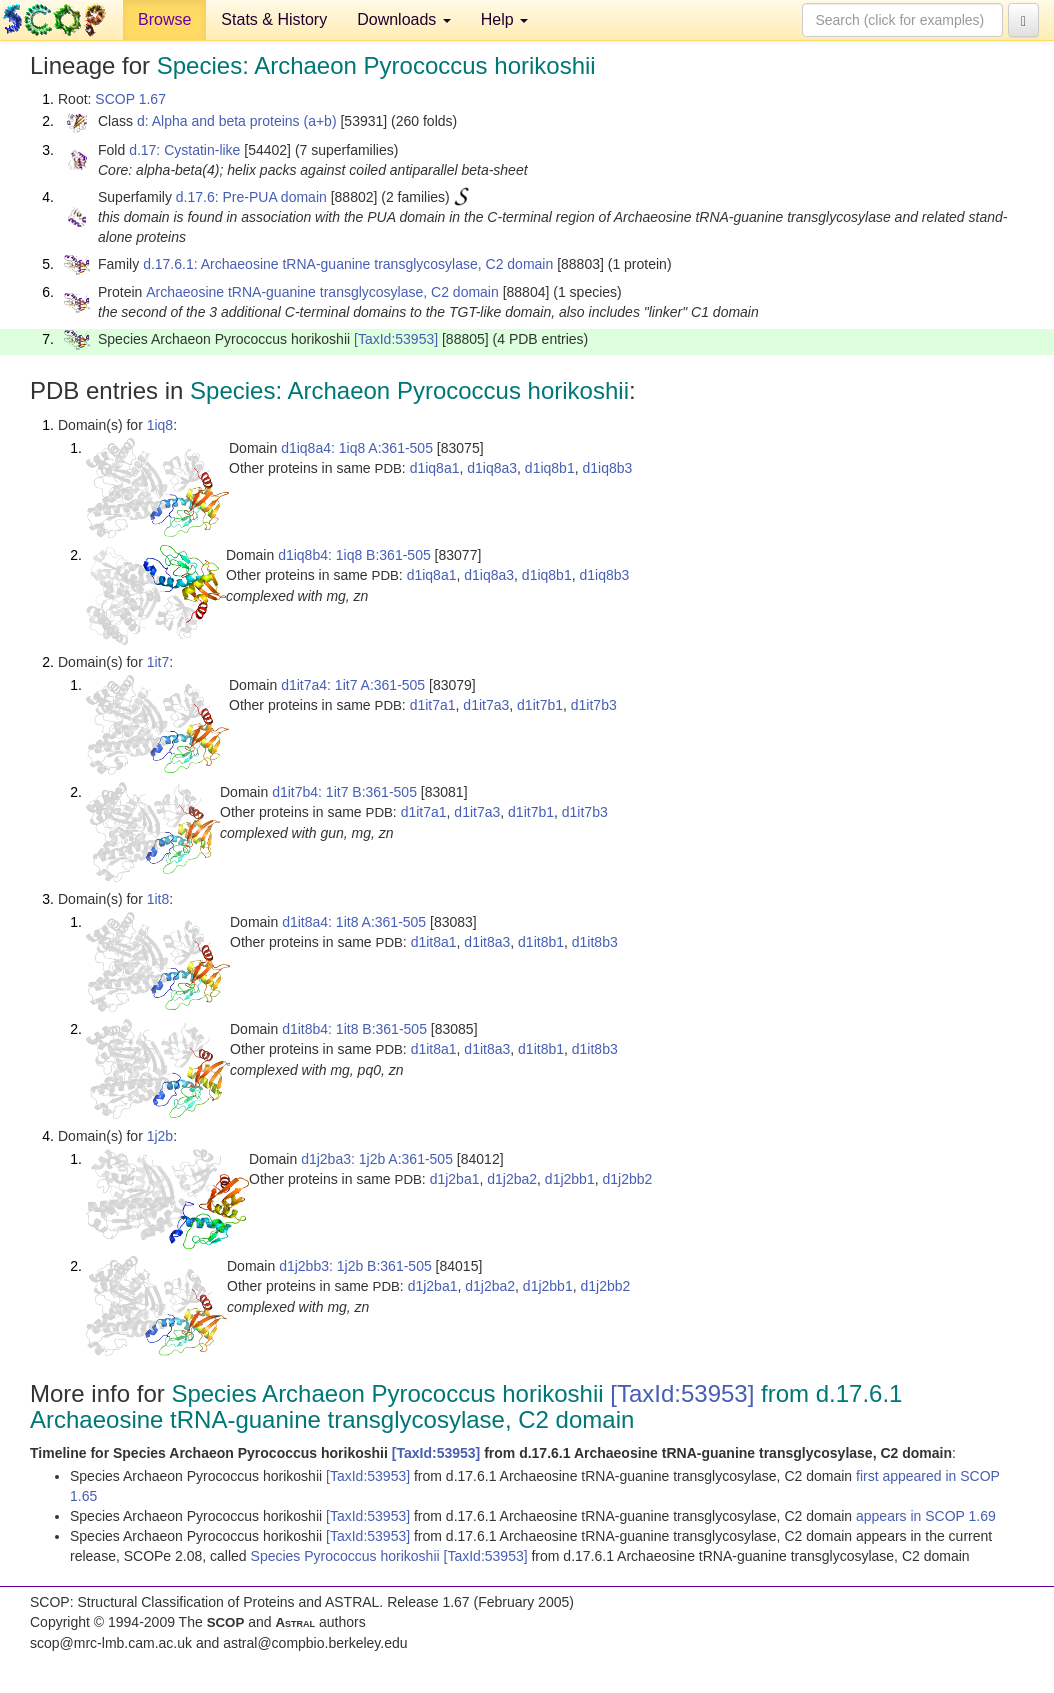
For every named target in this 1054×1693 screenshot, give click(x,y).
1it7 (158, 662)
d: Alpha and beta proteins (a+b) (237, 121)
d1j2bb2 (627, 1179)
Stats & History (274, 19)
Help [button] (504, 19)
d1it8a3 (487, 942)
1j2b (160, 1136)
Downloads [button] (404, 19)
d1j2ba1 (455, 1179)
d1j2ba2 (512, 1179)
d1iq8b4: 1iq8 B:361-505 (354, 555)
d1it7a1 (433, 705)
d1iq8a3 (492, 468)
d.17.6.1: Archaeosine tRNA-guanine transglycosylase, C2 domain (348, 264)
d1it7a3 (486, 705)
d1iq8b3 (607, 468)
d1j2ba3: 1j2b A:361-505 (377, 1159)
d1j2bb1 (570, 1179)
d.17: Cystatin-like (184, 150)
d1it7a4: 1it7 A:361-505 (353, 685)
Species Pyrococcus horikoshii (347, 1556)
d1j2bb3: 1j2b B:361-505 (355, 1266)
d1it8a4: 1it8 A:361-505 (354, 922)
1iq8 (160, 425)
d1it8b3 (595, 942)
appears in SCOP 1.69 (926, 1516)
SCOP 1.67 (130, 99)
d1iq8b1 (550, 468)
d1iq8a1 (435, 468)
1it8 (158, 899)
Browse (164, 19)
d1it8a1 (434, 942)
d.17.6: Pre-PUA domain (251, 197)
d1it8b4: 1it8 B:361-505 (354, 1029)
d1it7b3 (594, 705)
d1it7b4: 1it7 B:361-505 (344, 792)
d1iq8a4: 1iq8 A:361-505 (357, 448)
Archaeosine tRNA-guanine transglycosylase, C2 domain (322, 292)
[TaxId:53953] (396, 339)
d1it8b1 (541, 942)
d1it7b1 (540, 705)
